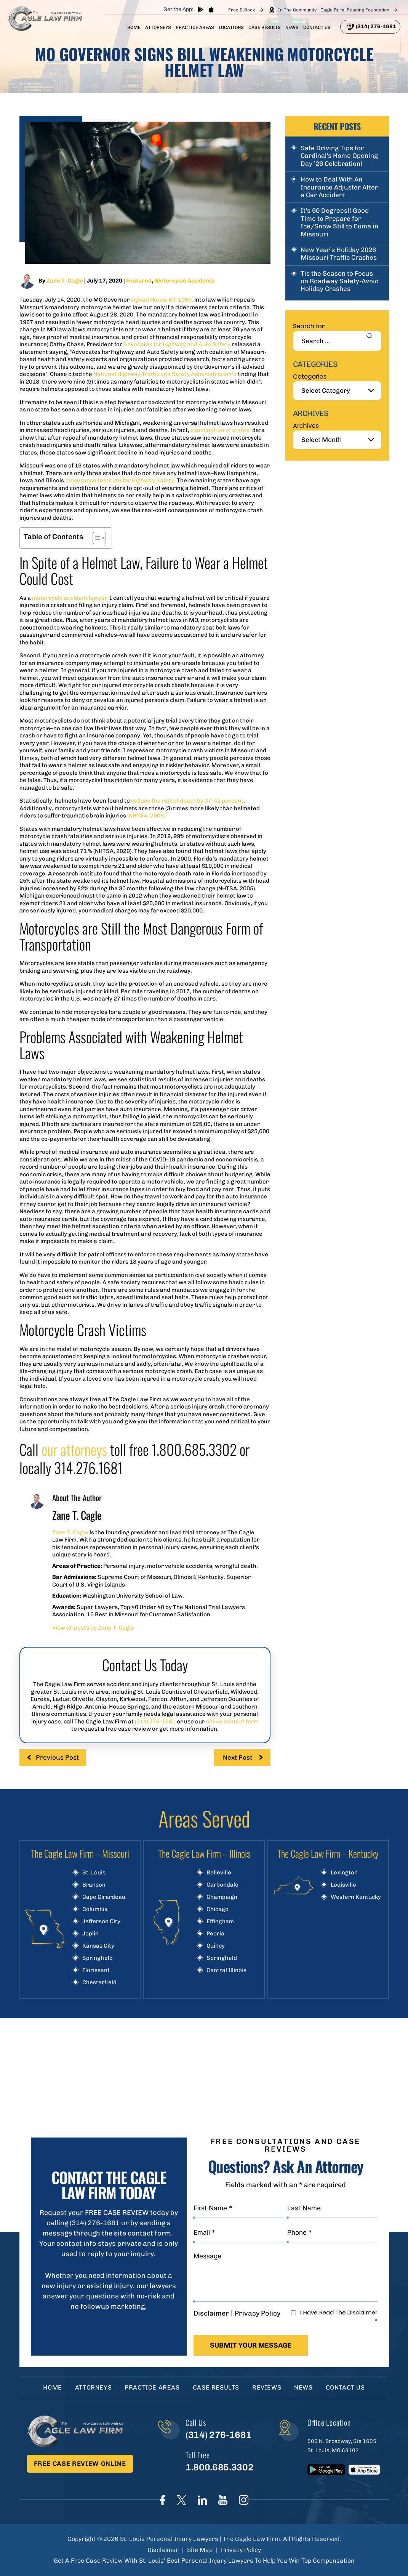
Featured (139, 280)
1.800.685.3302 (219, 2467)
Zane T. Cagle (64, 280)
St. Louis (94, 1873)
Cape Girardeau (103, 1897)
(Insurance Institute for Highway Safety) (121, 480)
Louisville (343, 1885)
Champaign (221, 1897)
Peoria (215, 1934)
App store (211, 9)
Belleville (218, 1873)
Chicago (217, 1909)
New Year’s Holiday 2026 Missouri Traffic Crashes (339, 253)
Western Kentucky (356, 1897)
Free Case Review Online (80, 2463)
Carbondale (222, 1885)
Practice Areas (195, 27)
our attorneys (74, 1449)
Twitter (181, 2500)
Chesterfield (99, 1982)
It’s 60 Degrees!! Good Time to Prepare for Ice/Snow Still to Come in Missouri (339, 222)
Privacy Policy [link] (241, 2550)
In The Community (297, 10)
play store (200, 9)
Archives (306, 425)
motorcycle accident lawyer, (70, 597)
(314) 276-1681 (376, 26)
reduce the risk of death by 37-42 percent (187, 800)
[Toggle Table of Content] (95, 538)
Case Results (264, 27)
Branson (94, 1885)
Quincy (215, 1946)
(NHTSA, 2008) (146, 815)
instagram (243, 2500)
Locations (231, 27)
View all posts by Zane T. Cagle (96, 1627)
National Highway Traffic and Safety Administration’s (164, 374)
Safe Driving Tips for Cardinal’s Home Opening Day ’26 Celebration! (339, 155)
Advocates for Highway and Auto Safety (176, 344)
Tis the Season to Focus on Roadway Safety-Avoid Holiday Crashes (340, 281)
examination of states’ (220, 430)
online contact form (232, 1721)
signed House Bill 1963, (162, 299)
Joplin (90, 1934)
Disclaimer (211, 2313)
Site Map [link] (200, 2550)
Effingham (220, 1921)
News (292, 27)
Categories (309, 376)
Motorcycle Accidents (184, 280)
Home (134, 27)
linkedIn (202, 2500)
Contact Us (317, 27)
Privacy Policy (257, 2313)
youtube (222, 2500)
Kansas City (98, 1946)
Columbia (95, 1909)
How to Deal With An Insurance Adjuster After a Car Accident (339, 187)
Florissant (96, 1970)
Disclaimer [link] (163, 2550)
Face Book (162, 2500)
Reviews (266, 2387)
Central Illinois (226, 1970)
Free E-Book (241, 10)
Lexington (344, 1873)
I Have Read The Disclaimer (339, 2316)
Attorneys (158, 27)
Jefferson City (101, 1921)
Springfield (97, 1958)
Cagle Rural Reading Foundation (354, 10)
